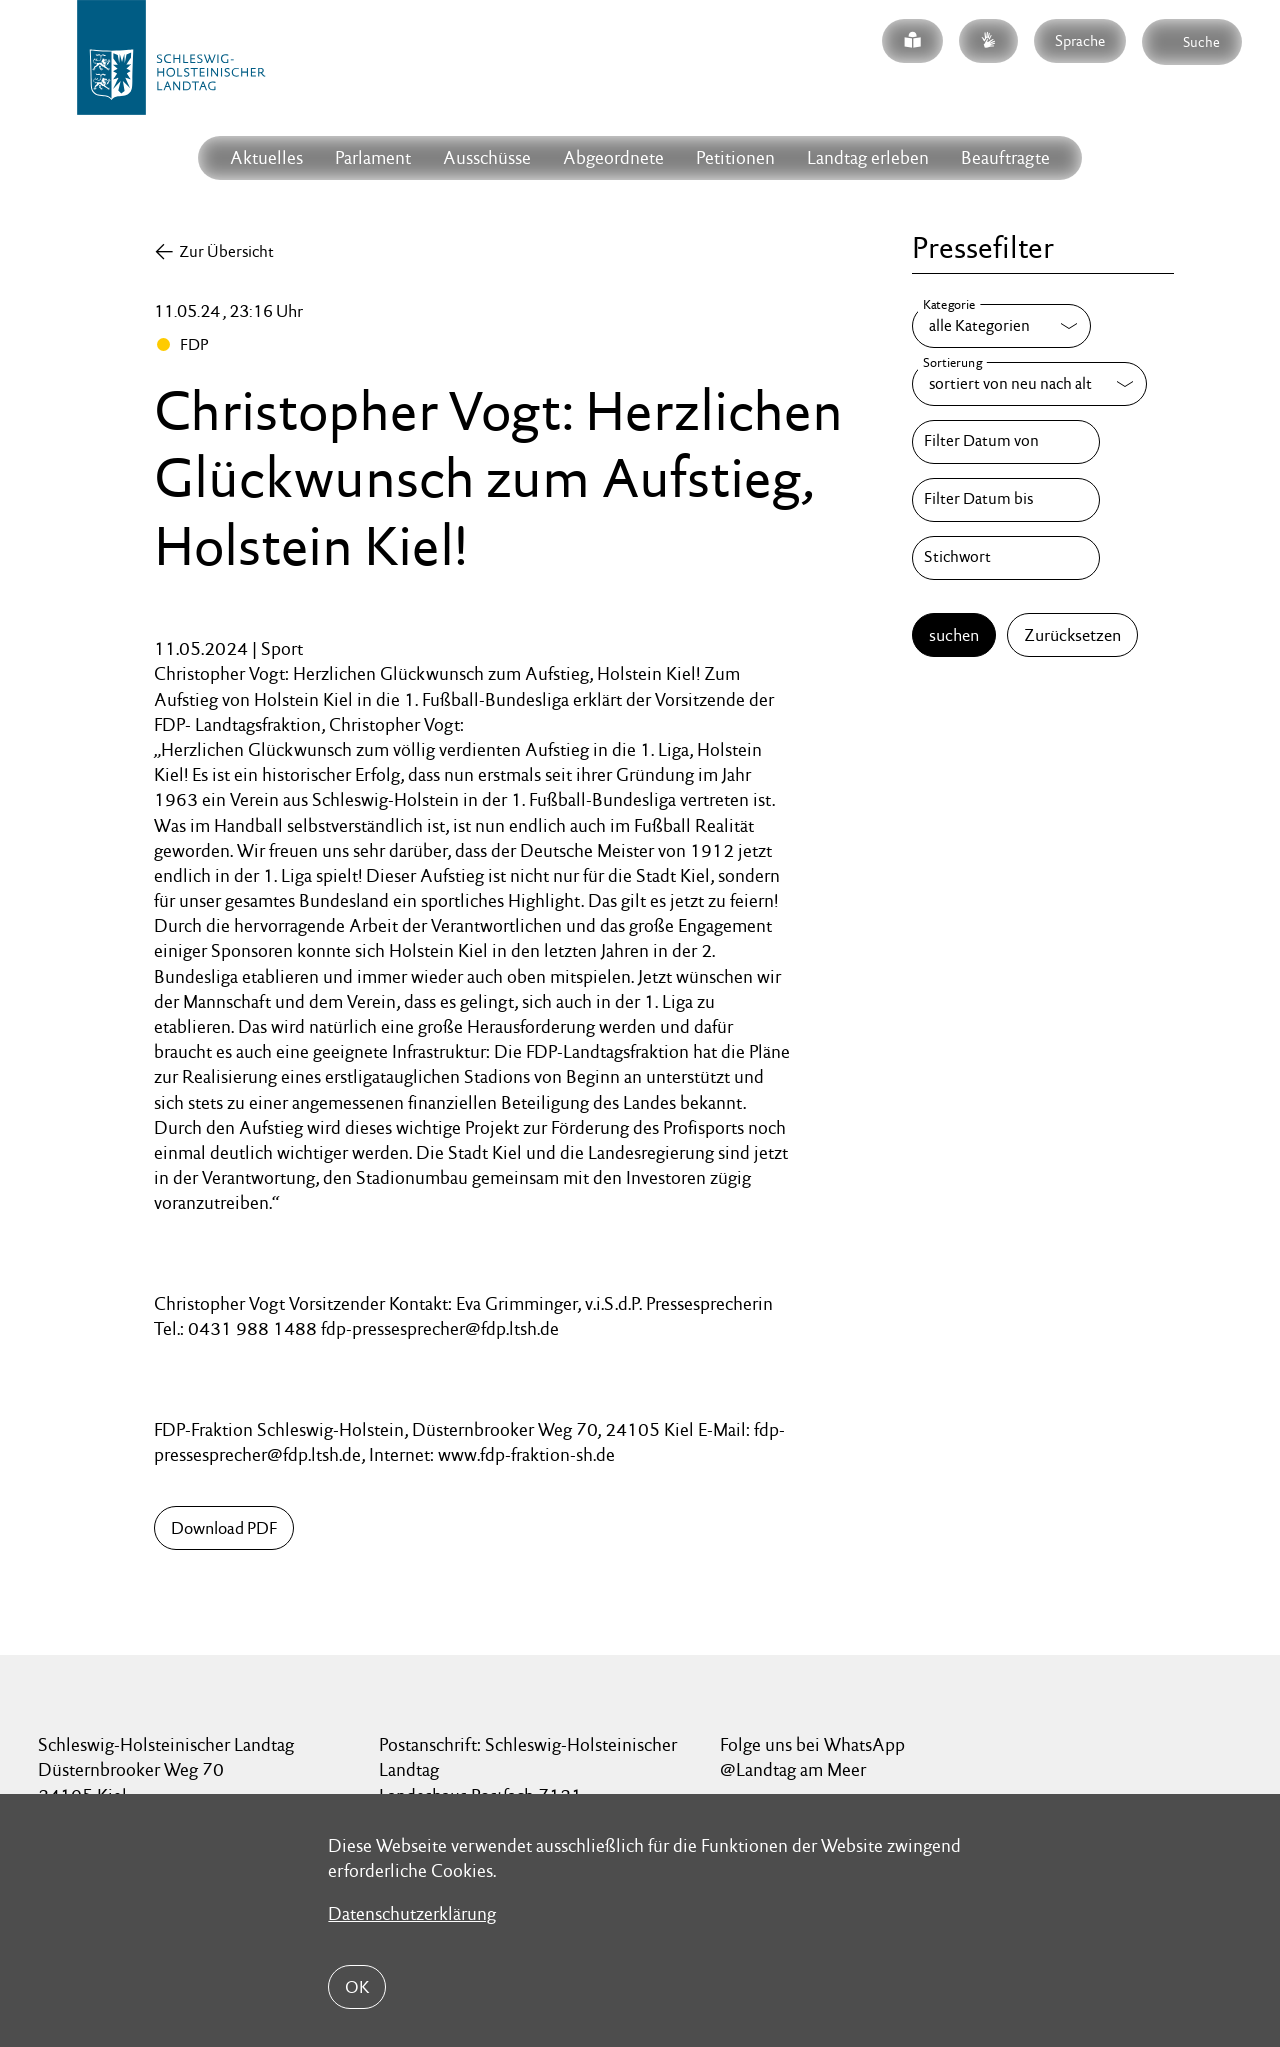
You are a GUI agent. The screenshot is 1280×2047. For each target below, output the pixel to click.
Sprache (1080, 40)
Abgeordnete (613, 157)
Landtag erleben (868, 157)
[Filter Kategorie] (1001, 326)
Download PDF (224, 1528)
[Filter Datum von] (1006, 442)
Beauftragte (1005, 157)
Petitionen (735, 157)
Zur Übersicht (226, 251)
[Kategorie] (1001, 326)
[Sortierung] (1029, 384)
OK (357, 1987)
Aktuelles (266, 157)
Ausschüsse (487, 157)
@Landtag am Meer (793, 1769)
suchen (954, 635)
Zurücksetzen (1072, 635)
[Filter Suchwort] (1006, 558)
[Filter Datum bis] (1006, 500)
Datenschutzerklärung (412, 1913)
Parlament (373, 157)
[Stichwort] (1006, 558)
